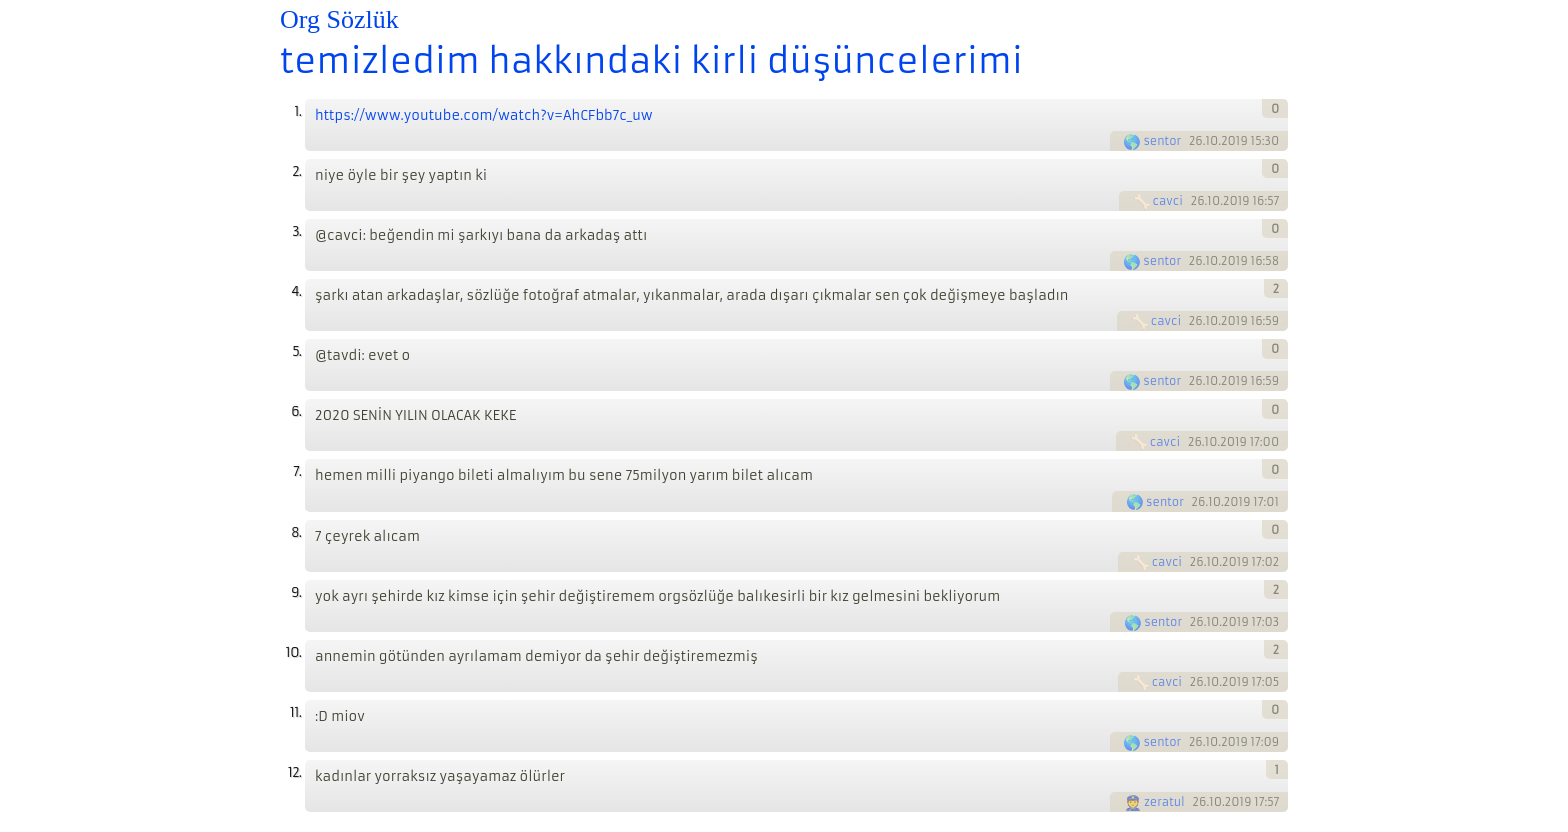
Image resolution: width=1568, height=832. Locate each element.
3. (296, 231)
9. (296, 592)
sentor (1162, 141)
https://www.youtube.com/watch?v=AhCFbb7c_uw (484, 115)
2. (296, 171)
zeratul (1164, 802)
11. (295, 712)
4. (296, 291)
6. (296, 411)
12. (294, 772)
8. (296, 532)
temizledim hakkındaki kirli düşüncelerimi (651, 61)
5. (296, 351)
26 (1196, 141)
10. (293, 652)
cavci (1168, 201)
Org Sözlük (339, 19)
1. (297, 111)
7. (297, 471)
